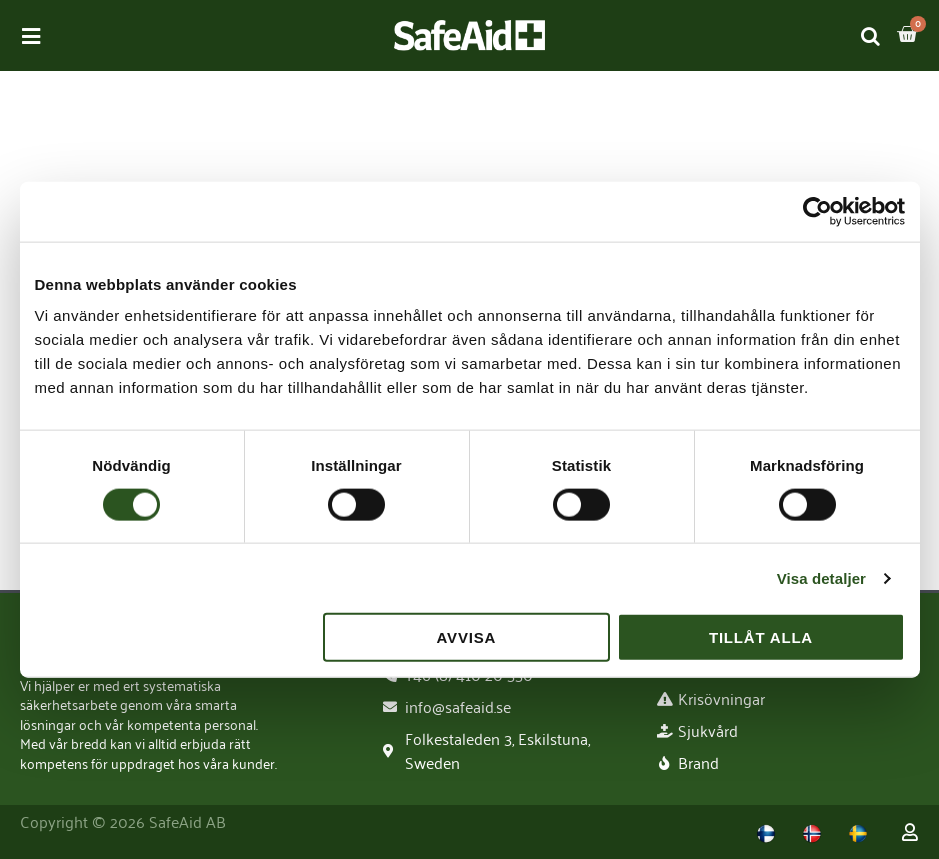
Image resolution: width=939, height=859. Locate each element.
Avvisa (467, 637)
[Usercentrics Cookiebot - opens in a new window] (817, 211)
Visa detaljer (821, 577)
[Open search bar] (871, 35)
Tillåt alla (761, 637)
